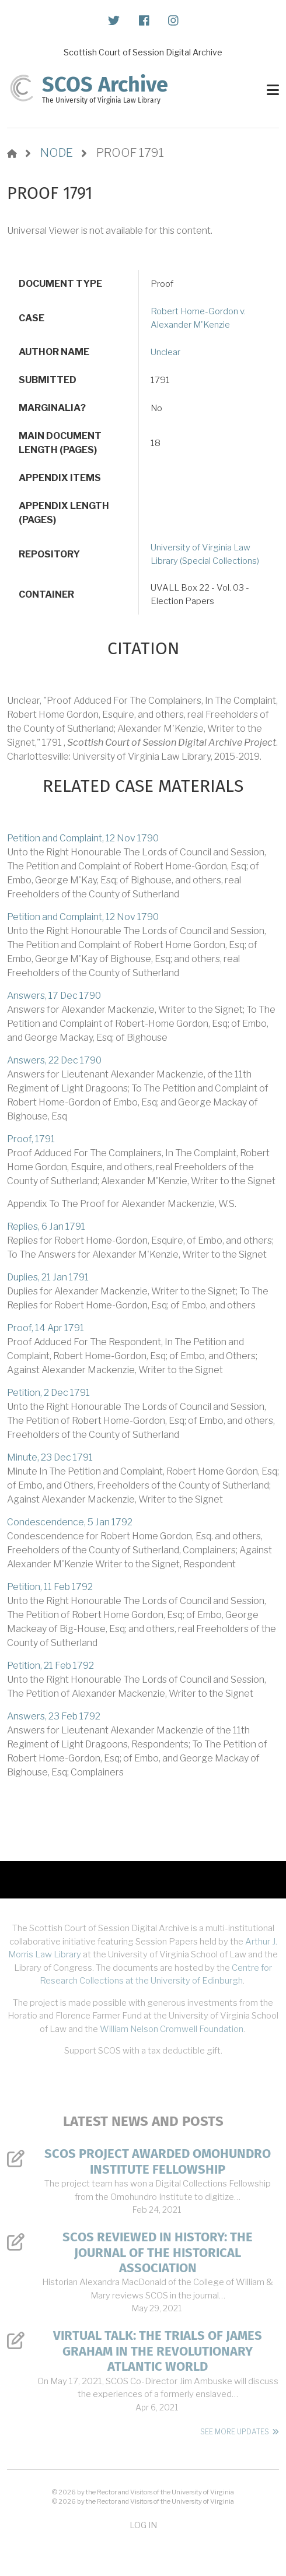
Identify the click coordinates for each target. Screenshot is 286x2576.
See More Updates (234, 2431)
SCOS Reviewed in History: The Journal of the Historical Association (157, 2253)
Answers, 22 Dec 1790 (54, 1060)
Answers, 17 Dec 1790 (54, 995)
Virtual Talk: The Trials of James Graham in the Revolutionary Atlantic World (157, 2351)
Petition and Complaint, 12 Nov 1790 (83, 838)
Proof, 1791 (31, 1139)
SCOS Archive (105, 84)
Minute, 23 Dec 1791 (50, 1457)
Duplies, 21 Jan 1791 (48, 1277)
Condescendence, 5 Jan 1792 (69, 1522)
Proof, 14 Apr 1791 (45, 1327)
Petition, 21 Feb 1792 (50, 1665)
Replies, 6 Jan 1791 (46, 1226)
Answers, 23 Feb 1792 (53, 1716)
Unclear (165, 352)
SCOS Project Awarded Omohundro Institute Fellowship (157, 2161)
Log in (143, 2525)
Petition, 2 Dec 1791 (48, 1392)
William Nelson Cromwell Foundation (171, 2029)
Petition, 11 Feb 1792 (50, 1586)
